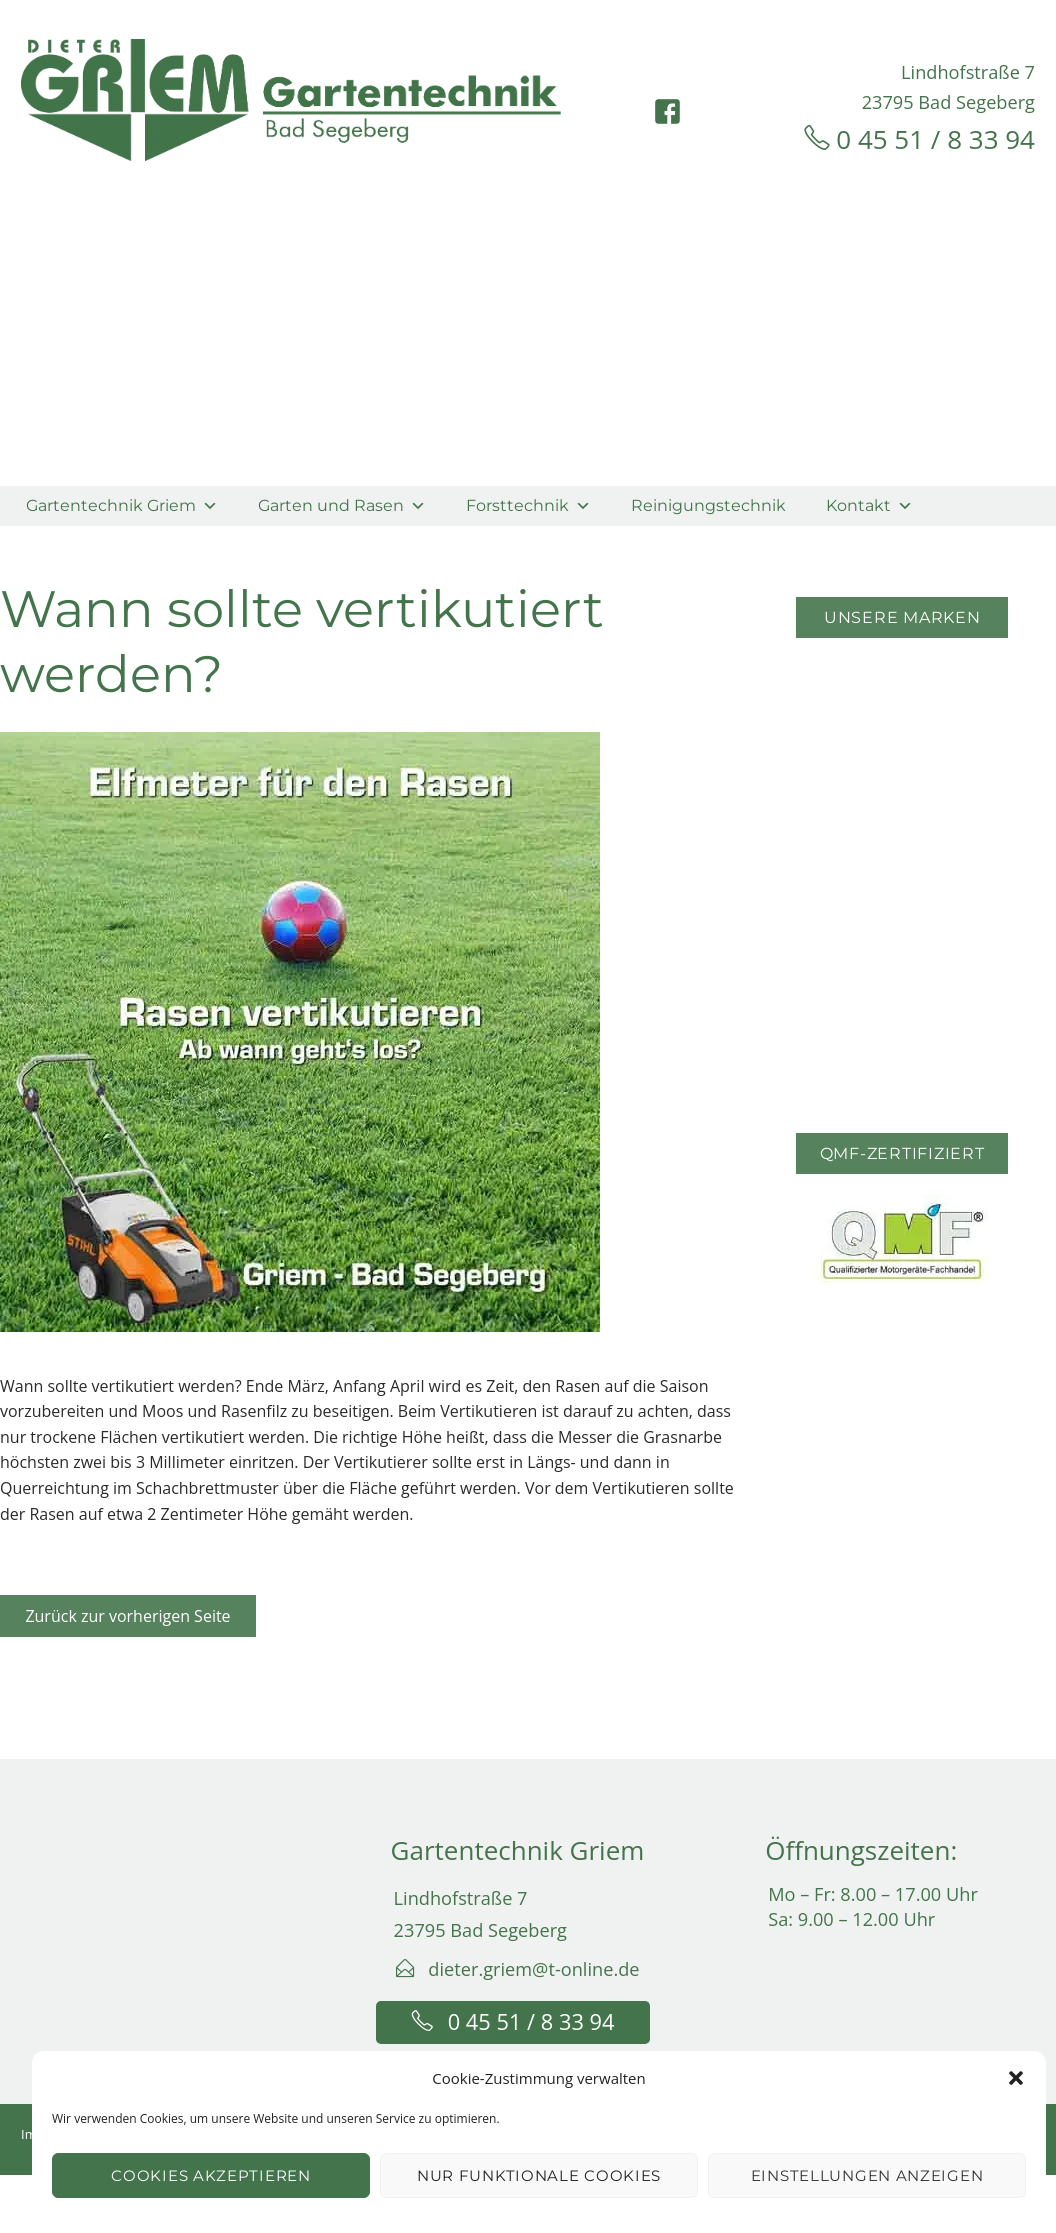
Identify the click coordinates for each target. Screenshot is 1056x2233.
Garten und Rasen (342, 505)
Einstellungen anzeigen (867, 2175)
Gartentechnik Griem (122, 505)
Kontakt (869, 505)
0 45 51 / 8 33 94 (935, 139)
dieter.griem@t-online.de (533, 1969)
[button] (1016, 2078)
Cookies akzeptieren (210, 2175)
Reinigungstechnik (708, 505)
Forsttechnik (528, 505)
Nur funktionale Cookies (539, 2175)
